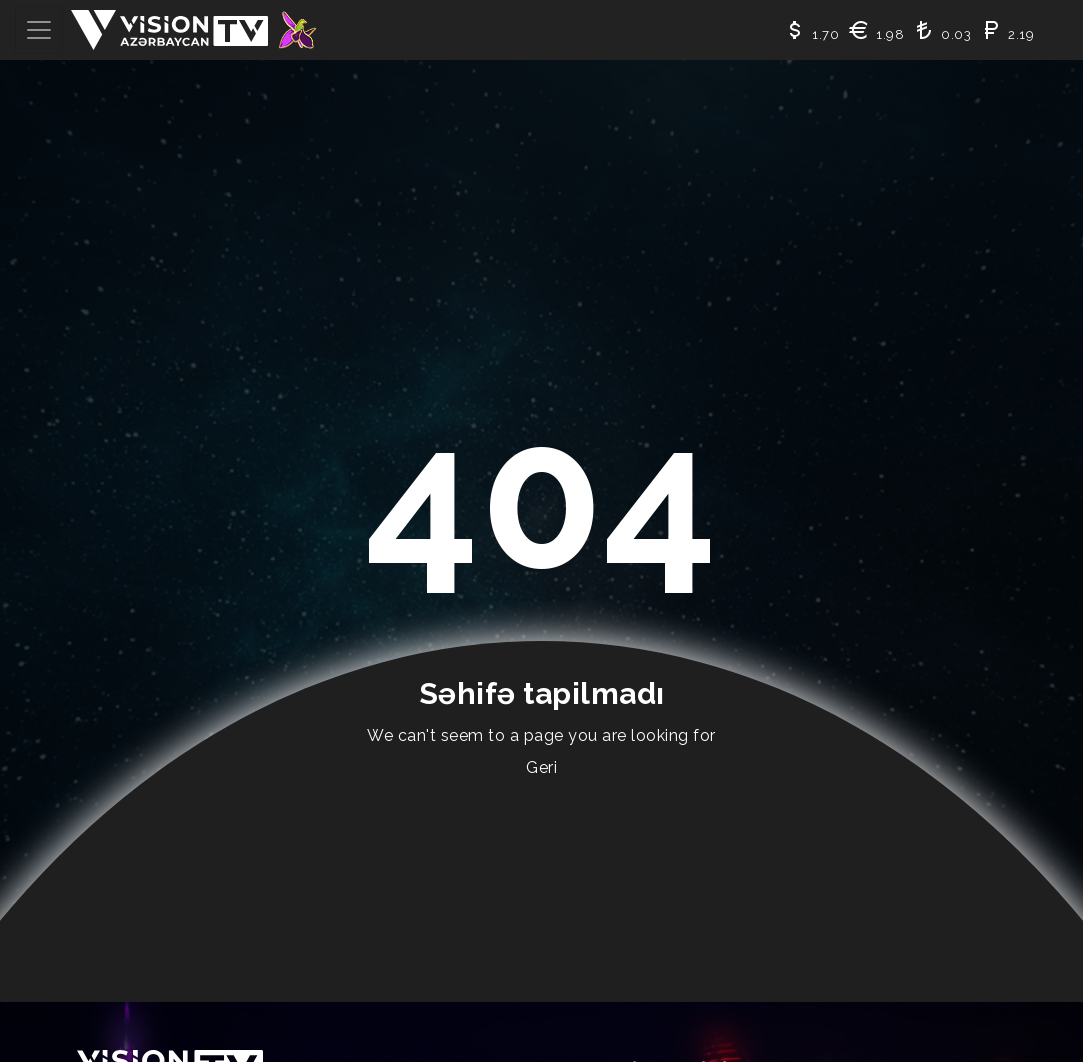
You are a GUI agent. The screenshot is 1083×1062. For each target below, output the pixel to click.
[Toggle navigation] (39, 30)
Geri (541, 767)
